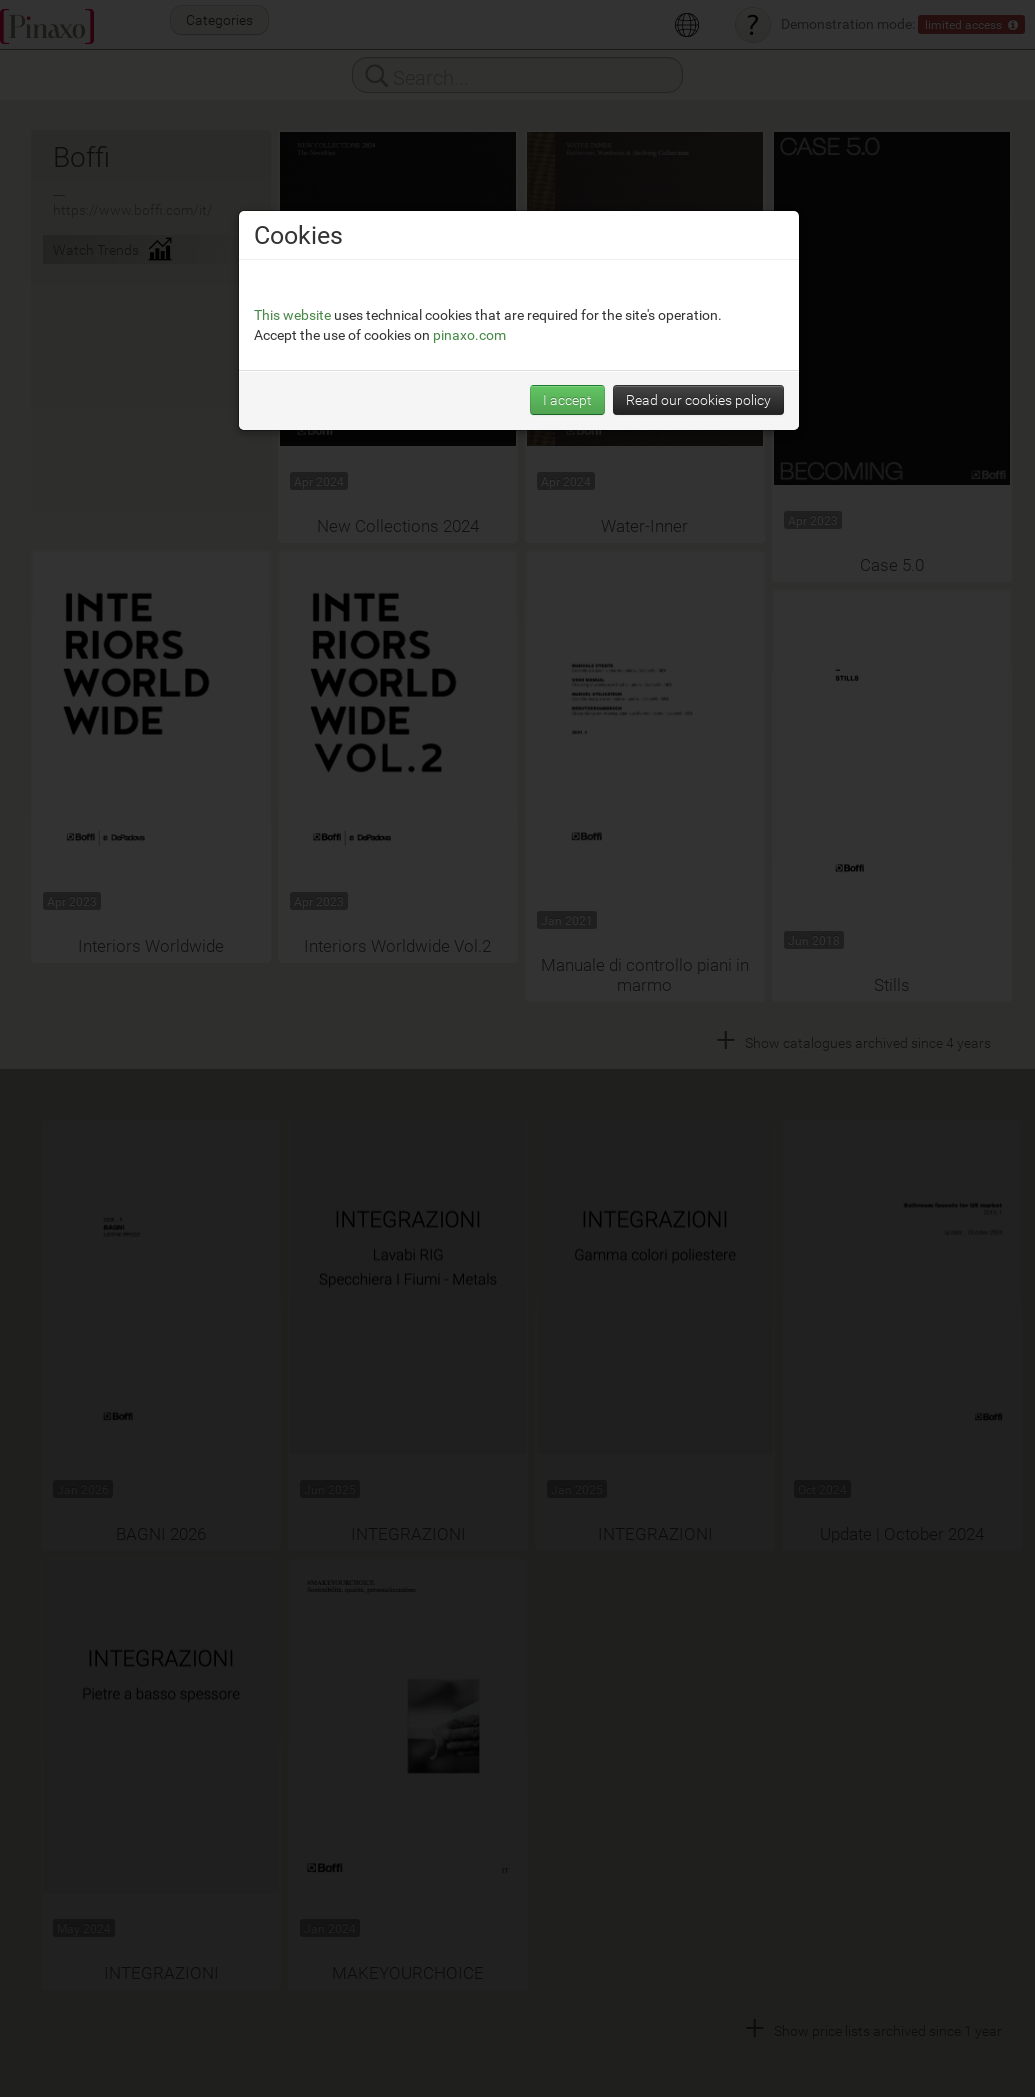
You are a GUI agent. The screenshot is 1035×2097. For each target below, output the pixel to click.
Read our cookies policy (698, 399)
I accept (567, 399)
